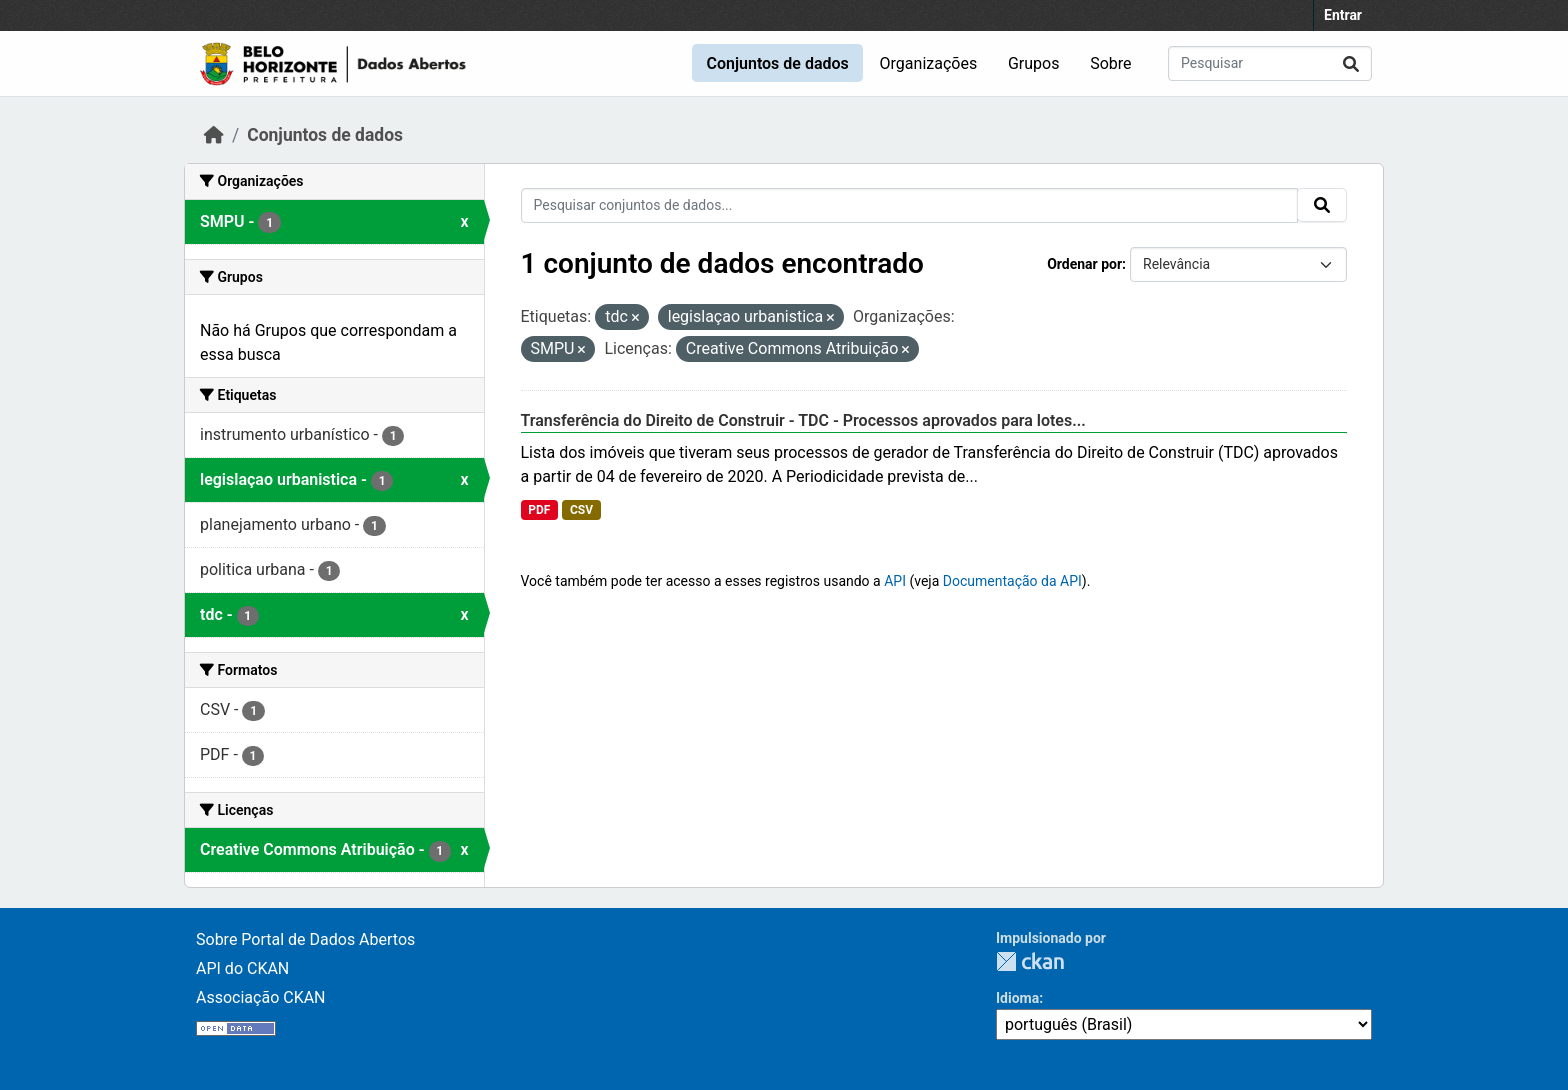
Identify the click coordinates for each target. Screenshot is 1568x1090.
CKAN (1030, 961)
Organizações (929, 63)
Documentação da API (1012, 581)
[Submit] (1351, 63)
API (895, 581)
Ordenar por (1084, 264)
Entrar (1343, 15)
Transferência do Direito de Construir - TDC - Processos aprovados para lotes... (803, 420)
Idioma (1017, 998)
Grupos (1034, 63)
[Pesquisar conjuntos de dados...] (1270, 63)
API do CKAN (242, 968)
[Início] (214, 135)
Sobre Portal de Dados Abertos (305, 939)
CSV (581, 510)
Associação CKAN (261, 997)
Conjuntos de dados (777, 63)
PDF (539, 510)
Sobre (1110, 63)
